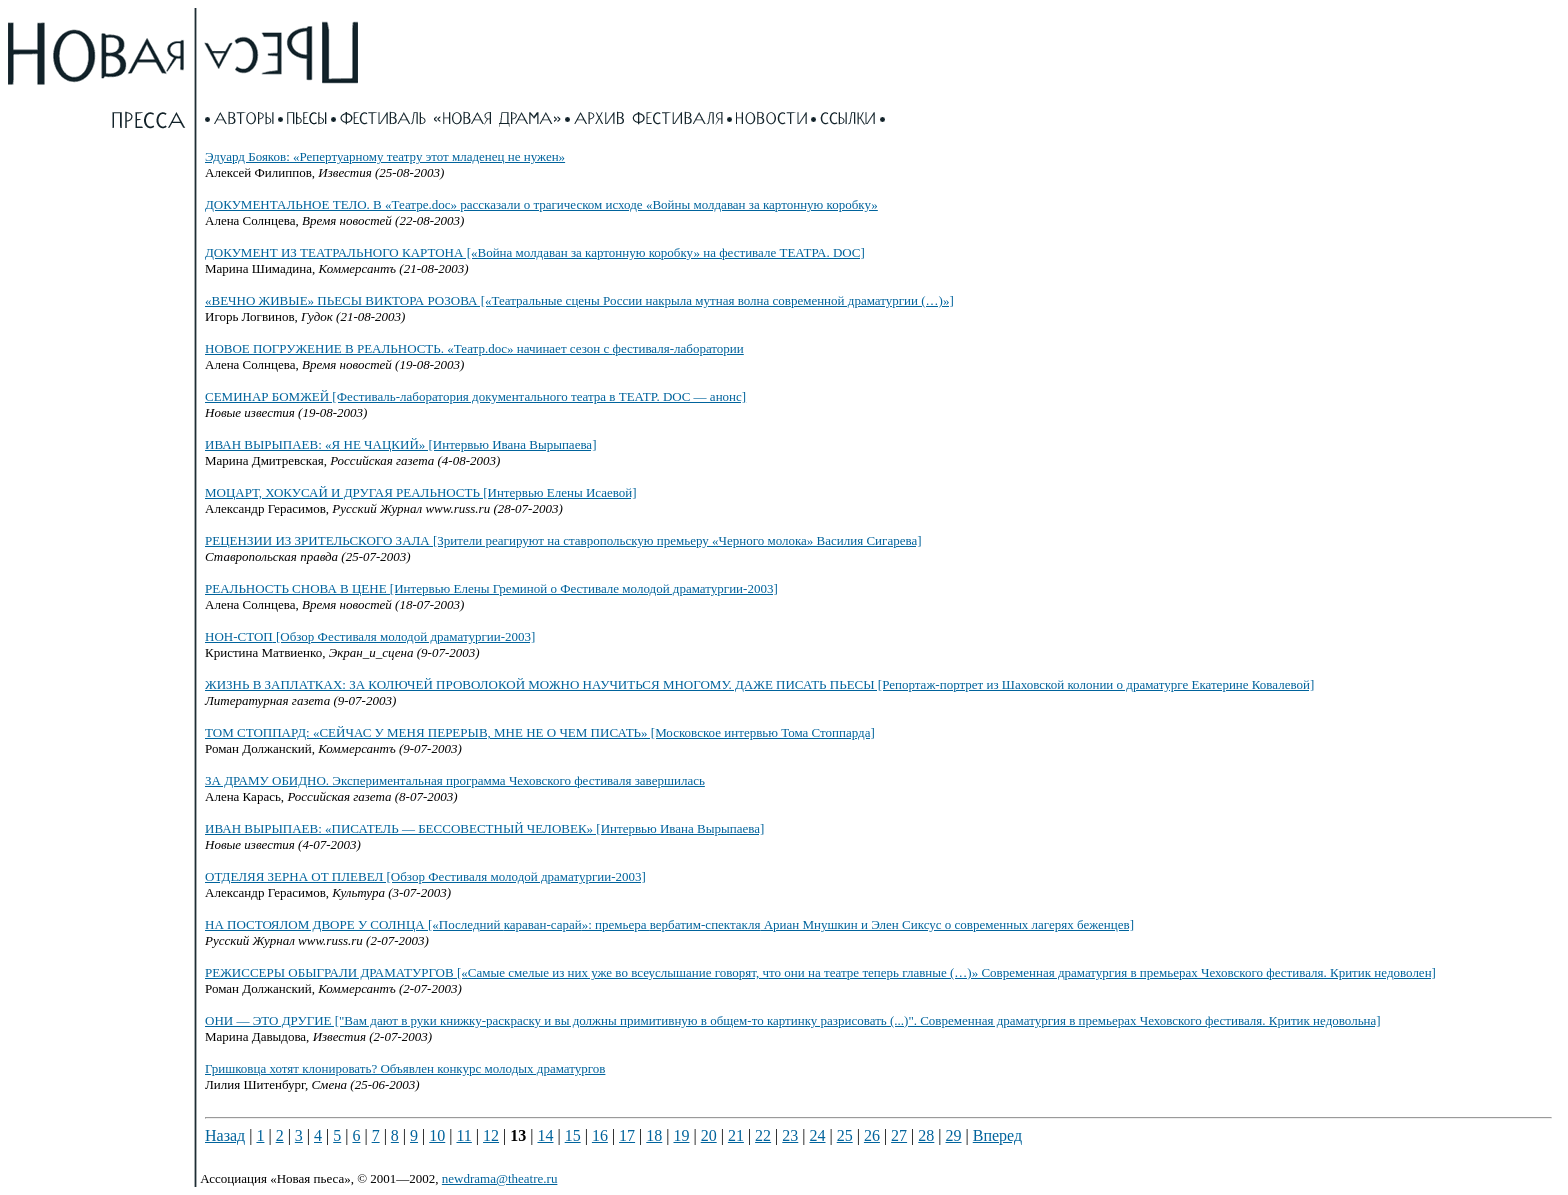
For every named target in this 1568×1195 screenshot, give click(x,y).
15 (573, 1135)
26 (872, 1135)
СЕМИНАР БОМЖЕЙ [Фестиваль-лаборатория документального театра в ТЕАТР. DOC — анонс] (475, 396)
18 (654, 1135)
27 (899, 1135)
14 (545, 1135)
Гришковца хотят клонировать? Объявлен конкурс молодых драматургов (405, 1068)
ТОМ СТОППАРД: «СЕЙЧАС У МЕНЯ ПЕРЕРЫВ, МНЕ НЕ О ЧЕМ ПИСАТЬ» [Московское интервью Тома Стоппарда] (540, 732)
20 (709, 1135)
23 (790, 1135)
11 (463, 1135)
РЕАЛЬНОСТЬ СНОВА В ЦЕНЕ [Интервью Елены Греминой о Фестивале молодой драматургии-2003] (491, 588)
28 (926, 1135)
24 (818, 1135)
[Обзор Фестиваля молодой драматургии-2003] (370, 636)
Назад (225, 1135)
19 (681, 1135)
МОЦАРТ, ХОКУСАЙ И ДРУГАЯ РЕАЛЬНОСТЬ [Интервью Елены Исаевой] (421, 492)
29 (954, 1135)
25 (845, 1135)
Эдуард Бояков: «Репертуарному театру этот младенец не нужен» (385, 156)
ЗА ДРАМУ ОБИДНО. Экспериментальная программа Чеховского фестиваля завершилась (455, 780)
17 (627, 1135)
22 (763, 1135)
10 (437, 1135)
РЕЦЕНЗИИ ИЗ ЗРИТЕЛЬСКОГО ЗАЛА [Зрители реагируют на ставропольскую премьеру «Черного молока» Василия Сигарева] (563, 540)
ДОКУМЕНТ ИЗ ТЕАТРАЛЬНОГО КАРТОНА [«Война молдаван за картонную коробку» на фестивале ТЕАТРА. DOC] (535, 252)
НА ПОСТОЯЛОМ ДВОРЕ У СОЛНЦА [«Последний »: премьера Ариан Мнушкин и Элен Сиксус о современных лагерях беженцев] (669, 924)
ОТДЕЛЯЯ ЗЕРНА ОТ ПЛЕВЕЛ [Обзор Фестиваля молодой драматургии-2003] (425, 876)
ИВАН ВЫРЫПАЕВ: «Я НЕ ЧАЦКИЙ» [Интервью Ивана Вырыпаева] (400, 444)
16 (600, 1135)
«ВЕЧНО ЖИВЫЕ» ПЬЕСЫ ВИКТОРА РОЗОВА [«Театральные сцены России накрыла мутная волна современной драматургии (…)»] (579, 300)
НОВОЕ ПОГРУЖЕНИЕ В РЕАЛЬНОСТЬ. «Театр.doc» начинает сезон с (474, 348)
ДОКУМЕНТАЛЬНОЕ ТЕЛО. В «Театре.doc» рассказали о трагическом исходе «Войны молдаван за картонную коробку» (541, 204)
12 (491, 1135)
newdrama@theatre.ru (500, 1178)
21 (736, 1135)
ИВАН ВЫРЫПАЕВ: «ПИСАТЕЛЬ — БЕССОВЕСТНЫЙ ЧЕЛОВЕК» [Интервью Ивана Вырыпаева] (484, 828)
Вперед (997, 1135)
